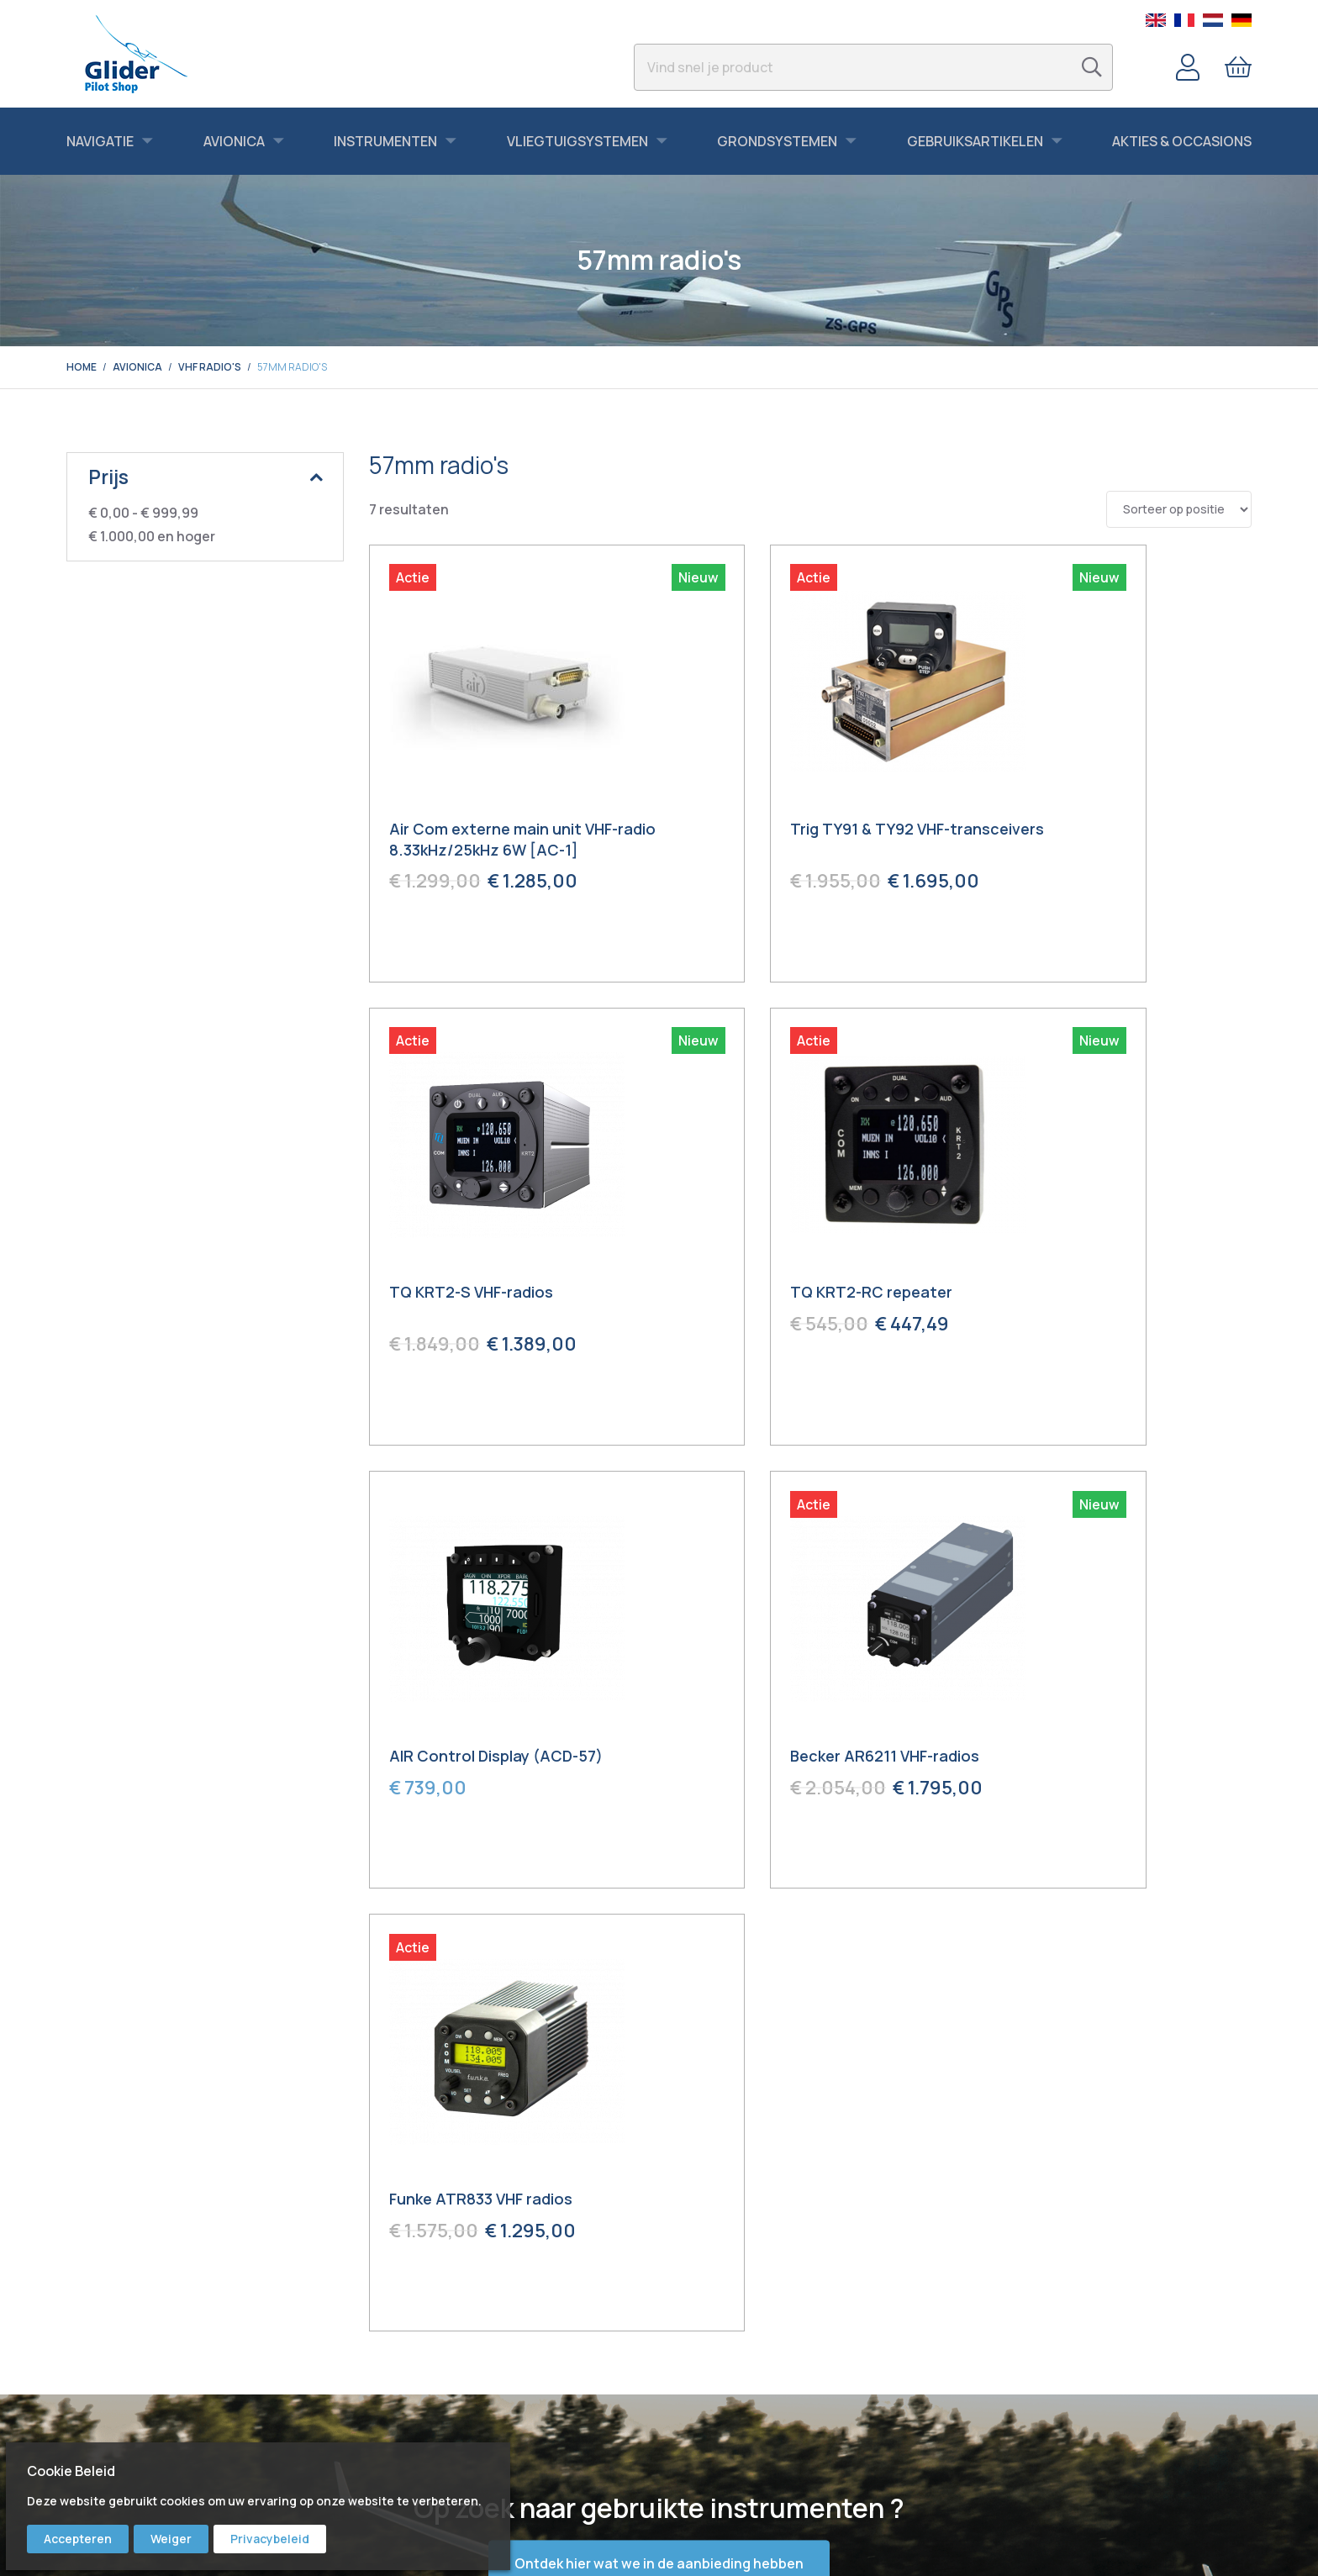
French (1184, 20)
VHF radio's (209, 367)
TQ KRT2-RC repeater (471, 1297)
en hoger (151, 536)
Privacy (691, 2439)
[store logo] (135, 54)
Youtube (391, 2368)
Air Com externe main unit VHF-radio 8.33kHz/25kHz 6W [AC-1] (505, 840)
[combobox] (873, 67)
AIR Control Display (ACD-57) (799, 1297)
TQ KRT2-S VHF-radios (1077, 831)
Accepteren (78, 2539)
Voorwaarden (707, 2415)
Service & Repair (715, 2368)
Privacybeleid (269, 2539)
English (1156, 20)
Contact (695, 2321)
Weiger (171, 2539)
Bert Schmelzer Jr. (417, 2439)
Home (81, 367)
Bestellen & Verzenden (731, 2344)
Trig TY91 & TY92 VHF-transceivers (772, 840)
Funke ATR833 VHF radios (481, 1742)
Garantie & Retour (720, 2392)
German (1241, 20)
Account (1187, 67)
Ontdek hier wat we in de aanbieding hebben (659, 2108)
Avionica (137, 367)
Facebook (396, 2344)
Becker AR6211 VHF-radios (1089, 1297)
